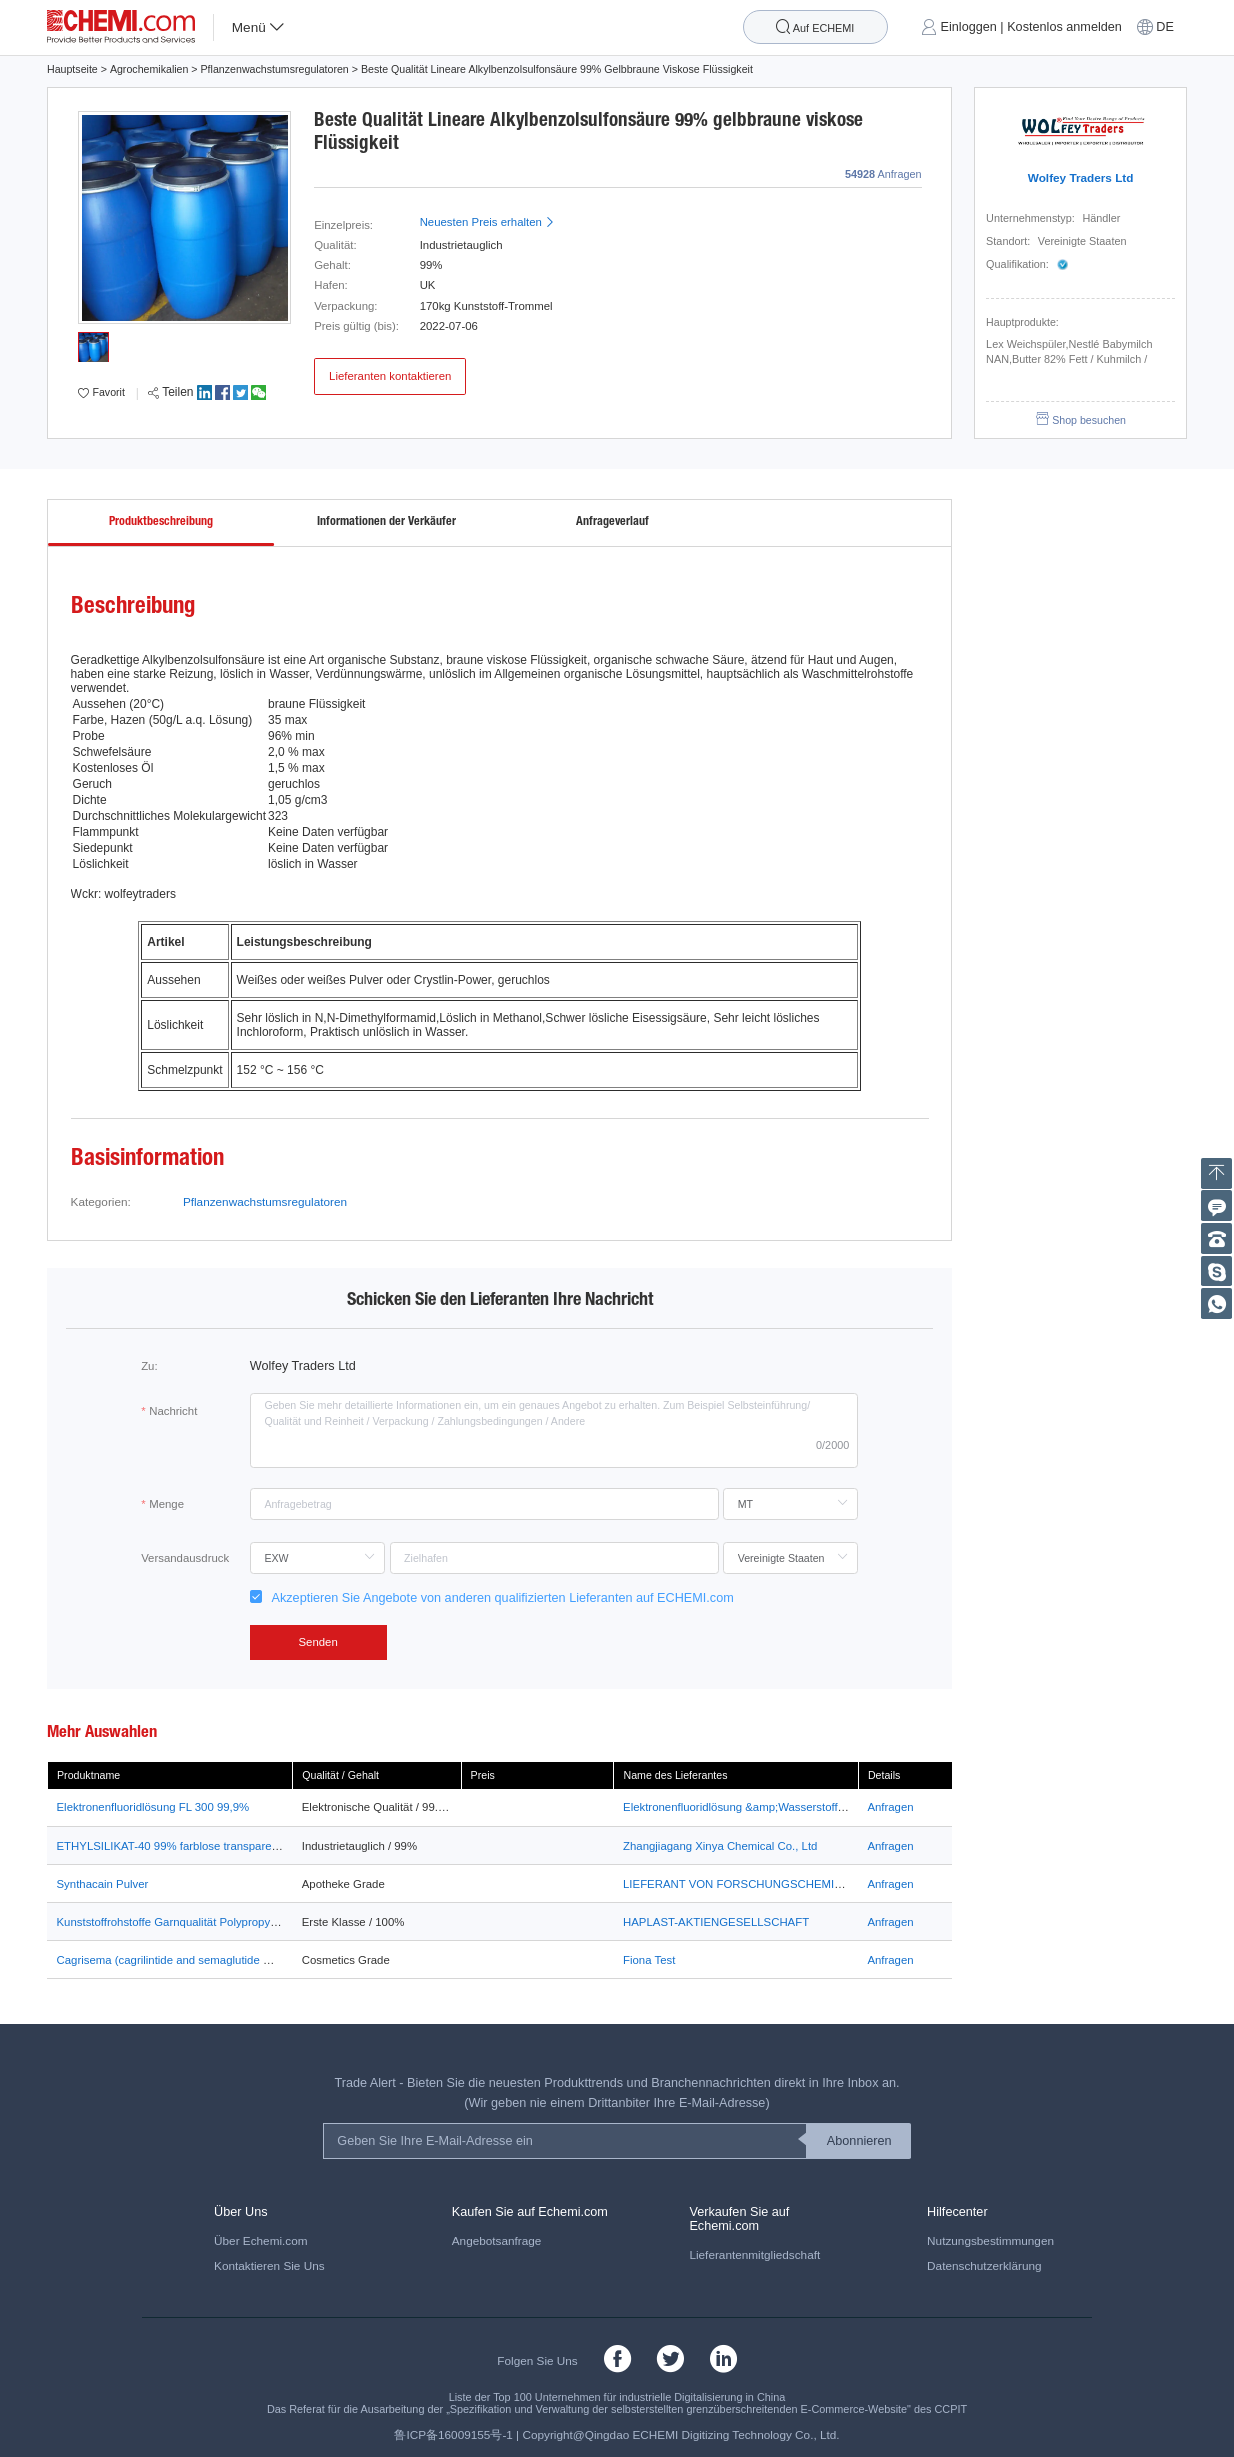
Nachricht (173, 1411)
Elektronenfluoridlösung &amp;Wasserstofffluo (739, 1807)
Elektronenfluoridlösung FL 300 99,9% (153, 1807)
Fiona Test (649, 1960)
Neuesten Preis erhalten (487, 222)
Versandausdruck (185, 1558)
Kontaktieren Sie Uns (269, 2265)
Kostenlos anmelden (1064, 27)
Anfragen (890, 1807)
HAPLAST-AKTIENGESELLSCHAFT (716, 1922)
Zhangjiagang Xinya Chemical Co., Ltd (720, 1846)
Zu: (149, 1366)
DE (1165, 27)
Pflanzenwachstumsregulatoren (275, 69)
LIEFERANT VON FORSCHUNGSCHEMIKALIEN (749, 1884)
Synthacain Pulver (103, 1884)
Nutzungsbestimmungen (990, 2240)
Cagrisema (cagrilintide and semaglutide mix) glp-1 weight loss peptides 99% (251, 1960)
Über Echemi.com (261, 2240)
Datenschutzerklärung (984, 2265)
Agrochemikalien (149, 69)
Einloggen (969, 27)
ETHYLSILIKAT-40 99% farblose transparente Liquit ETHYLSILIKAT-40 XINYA (254, 1846)
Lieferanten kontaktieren (390, 376)
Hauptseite (72, 69)
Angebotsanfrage (497, 2240)
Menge (166, 1504)
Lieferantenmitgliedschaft (754, 2254)
